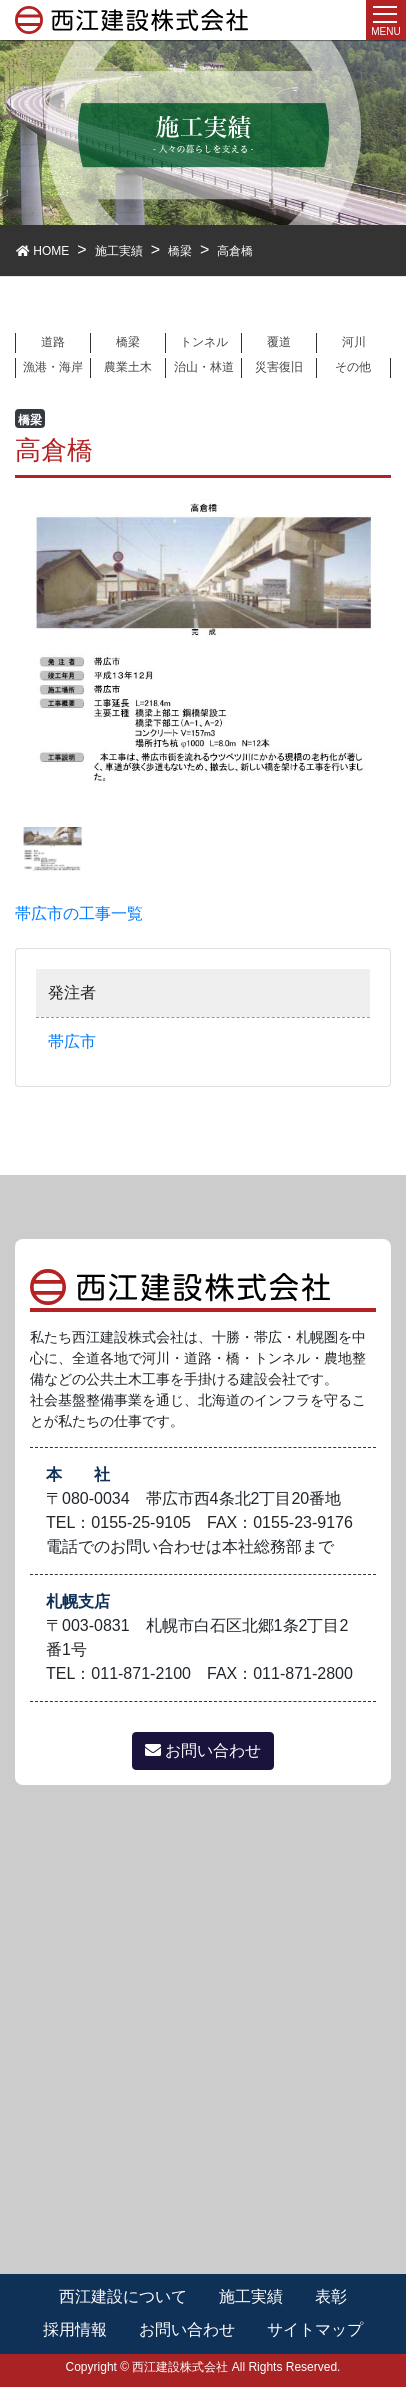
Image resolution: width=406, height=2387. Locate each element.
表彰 (331, 2296)
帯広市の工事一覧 (79, 913)
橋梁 (128, 342)
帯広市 (72, 1041)
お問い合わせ (203, 1750)
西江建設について (123, 2296)
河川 (354, 342)
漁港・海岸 (53, 367)
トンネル (204, 342)
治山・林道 (204, 367)
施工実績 (251, 2296)
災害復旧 (279, 367)
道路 (53, 342)
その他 (353, 367)
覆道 (279, 342)
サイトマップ (315, 2329)
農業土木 (128, 367)
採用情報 (75, 2329)
